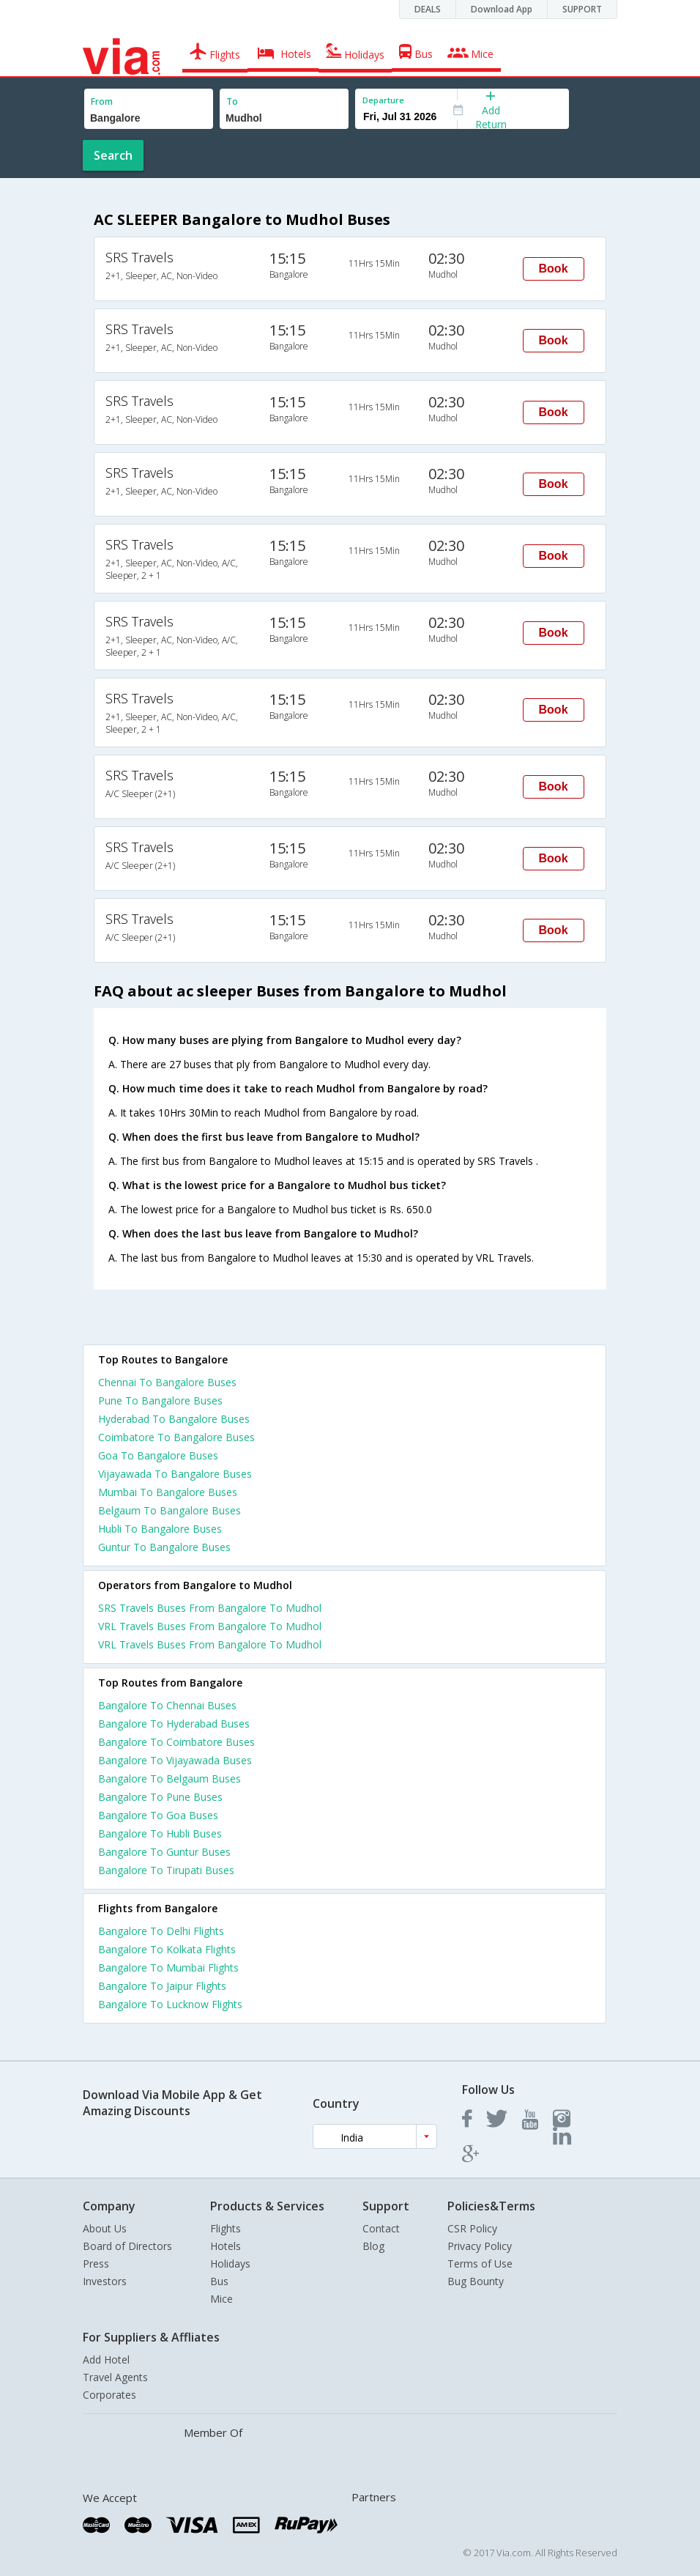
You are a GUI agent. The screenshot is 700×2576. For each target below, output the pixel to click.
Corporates (109, 2395)
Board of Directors (127, 2246)
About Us (105, 2228)
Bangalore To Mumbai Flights (168, 1967)
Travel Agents (115, 2377)
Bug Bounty (475, 2281)
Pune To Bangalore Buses (160, 1400)
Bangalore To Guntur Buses (164, 1852)
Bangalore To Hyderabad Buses (174, 1724)
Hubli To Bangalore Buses (160, 1529)
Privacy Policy (479, 2246)
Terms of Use (480, 2263)
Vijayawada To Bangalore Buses (175, 1474)
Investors (105, 2281)
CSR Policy (472, 2228)
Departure (383, 100)
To (232, 101)
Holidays (230, 2263)
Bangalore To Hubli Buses (160, 1833)
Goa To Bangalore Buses (158, 1455)
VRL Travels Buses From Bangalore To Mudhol (209, 1626)
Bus (219, 2281)
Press (96, 2263)
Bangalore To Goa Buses (158, 1815)
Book (553, 268)
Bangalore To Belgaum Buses (169, 1778)
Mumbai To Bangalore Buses (167, 1492)
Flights (225, 2228)
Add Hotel (106, 2359)
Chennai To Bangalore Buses (167, 1382)
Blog (373, 2246)
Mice (221, 2299)
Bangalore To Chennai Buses (167, 1705)
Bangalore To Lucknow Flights (170, 2004)
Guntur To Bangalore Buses (164, 1547)
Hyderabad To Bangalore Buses (174, 1419)
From (102, 101)
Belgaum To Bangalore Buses (169, 1510)
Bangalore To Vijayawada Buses (175, 1760)
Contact (381, 2228)
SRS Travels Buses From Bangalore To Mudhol (209, 1608)
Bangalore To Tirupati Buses (166, 1870)
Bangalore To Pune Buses (160, 1797)
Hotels (225, 2246)
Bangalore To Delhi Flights (161, 1931)
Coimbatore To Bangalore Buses (176, 1437)
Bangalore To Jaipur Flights (162, 1986)
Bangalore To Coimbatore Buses (176, 1742)
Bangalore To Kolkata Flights (167, 1949)
